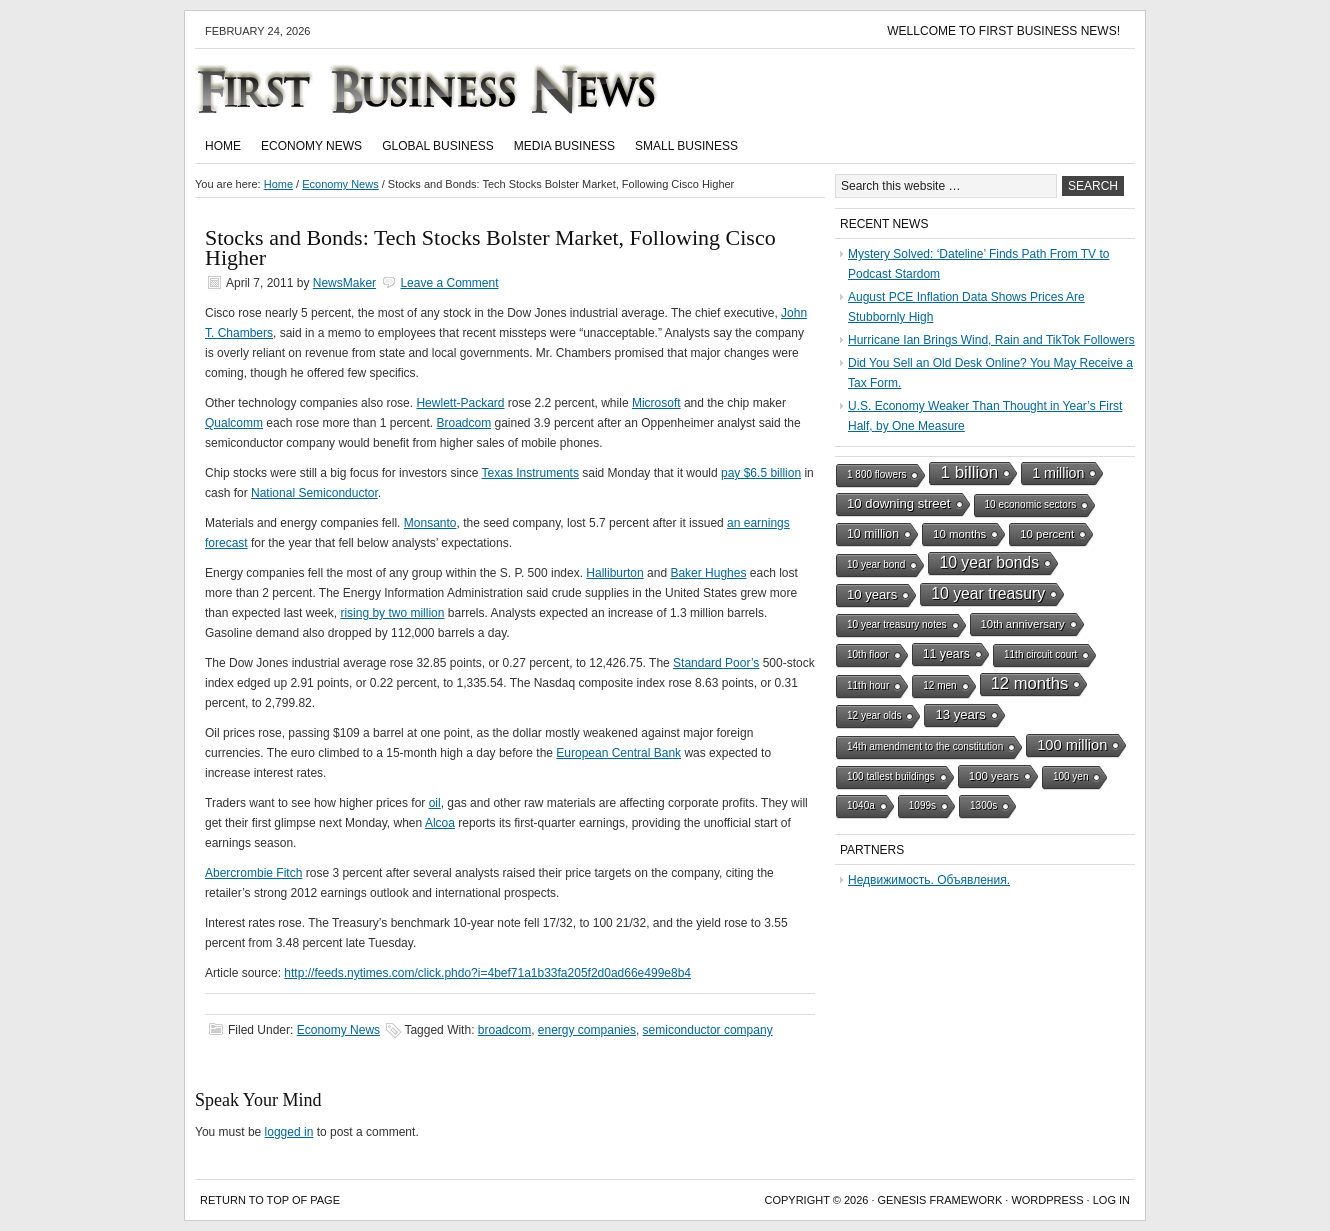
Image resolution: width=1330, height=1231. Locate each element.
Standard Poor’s (716, 663)
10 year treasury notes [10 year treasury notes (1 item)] (897, 624)
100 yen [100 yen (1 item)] (1071, 776)
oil (435, 803)
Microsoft (656, 403)
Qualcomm (234, 423)
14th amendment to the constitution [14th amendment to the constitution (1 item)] (925, 746)
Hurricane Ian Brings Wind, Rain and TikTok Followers (991, 340)
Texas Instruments (530, 473)
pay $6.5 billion (761, 473)
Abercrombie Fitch (253, 873)
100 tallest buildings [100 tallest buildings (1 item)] (891, 776)
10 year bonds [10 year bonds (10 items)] (989, 562)
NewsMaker (344, 283)
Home (223, 146)
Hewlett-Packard (460, 403)
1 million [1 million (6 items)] (1058, 473)
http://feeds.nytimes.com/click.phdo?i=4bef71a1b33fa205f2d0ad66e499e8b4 (487, 973)
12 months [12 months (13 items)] (1030, 683)
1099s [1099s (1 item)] (922, 805)
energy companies (587, 1030)
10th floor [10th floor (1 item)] (868, 654)
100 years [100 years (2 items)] (994, 776)
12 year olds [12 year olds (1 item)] (874, 715)
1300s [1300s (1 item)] (983, 805)
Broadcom (463, 423)
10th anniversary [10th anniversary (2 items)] (1023, 624)
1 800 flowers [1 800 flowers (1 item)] (876, 474)
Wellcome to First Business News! (1003, 31)
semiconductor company (708, 1030)
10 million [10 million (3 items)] (873, 534)
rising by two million (392, 613)
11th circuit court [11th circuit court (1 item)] (1040, 654)
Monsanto (430, 523)
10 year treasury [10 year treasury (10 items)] (988, 593)
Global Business (438, 146)
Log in (1111, 1200)
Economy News (311, 146)
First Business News (455, 89)
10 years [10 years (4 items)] (872, 594)
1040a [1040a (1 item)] (861, 805)
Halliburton (614, 573)
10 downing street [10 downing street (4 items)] (899, 503)
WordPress (1047, 1200)
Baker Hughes (708, 573)
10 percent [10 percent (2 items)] (1047, 534)
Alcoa (440, 823)
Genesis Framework (940, 1200)
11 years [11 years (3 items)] (946, 654)
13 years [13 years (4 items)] (960, 714)
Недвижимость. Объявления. (929, 880)
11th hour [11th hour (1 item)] (868, 685)
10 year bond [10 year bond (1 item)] (876, 564)
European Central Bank (618, 753)
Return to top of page (270, 1200)
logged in (289, 1132)
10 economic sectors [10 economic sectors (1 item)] (1031, 504)
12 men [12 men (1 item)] (939, 685)
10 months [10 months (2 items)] (959, 534)
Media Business (564, 146)
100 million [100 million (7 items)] (1072, 745)
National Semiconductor (314, 493)
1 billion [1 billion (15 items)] (969, 472)
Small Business (686, 146)
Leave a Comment (449, 283)
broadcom (504, 1030)
